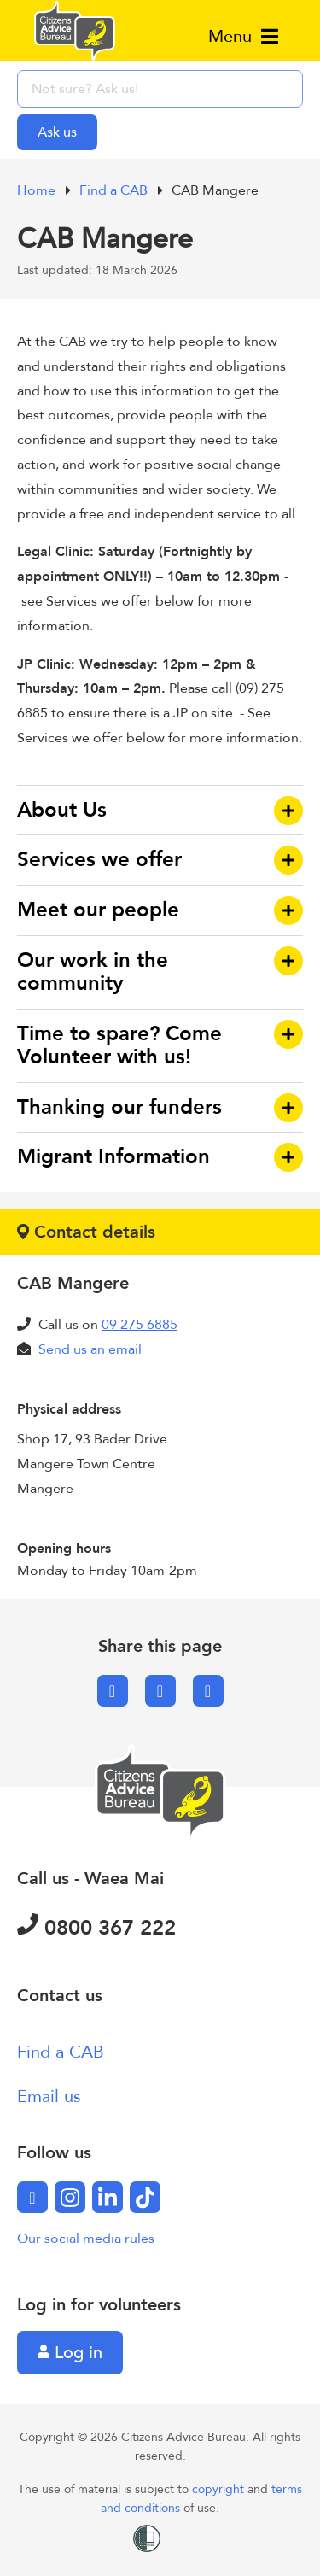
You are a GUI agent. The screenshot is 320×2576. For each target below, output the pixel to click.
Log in (70, 2352)
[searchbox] (160, 88)
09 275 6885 (139, 1324)
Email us (49, 2096)
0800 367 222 (96, 1928)
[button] (160, 810)
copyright (219, 2489)
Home (38, 190)
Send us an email (90, 1349)
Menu (243, 36)
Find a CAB (115, 190)
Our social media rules (85, 2238)
